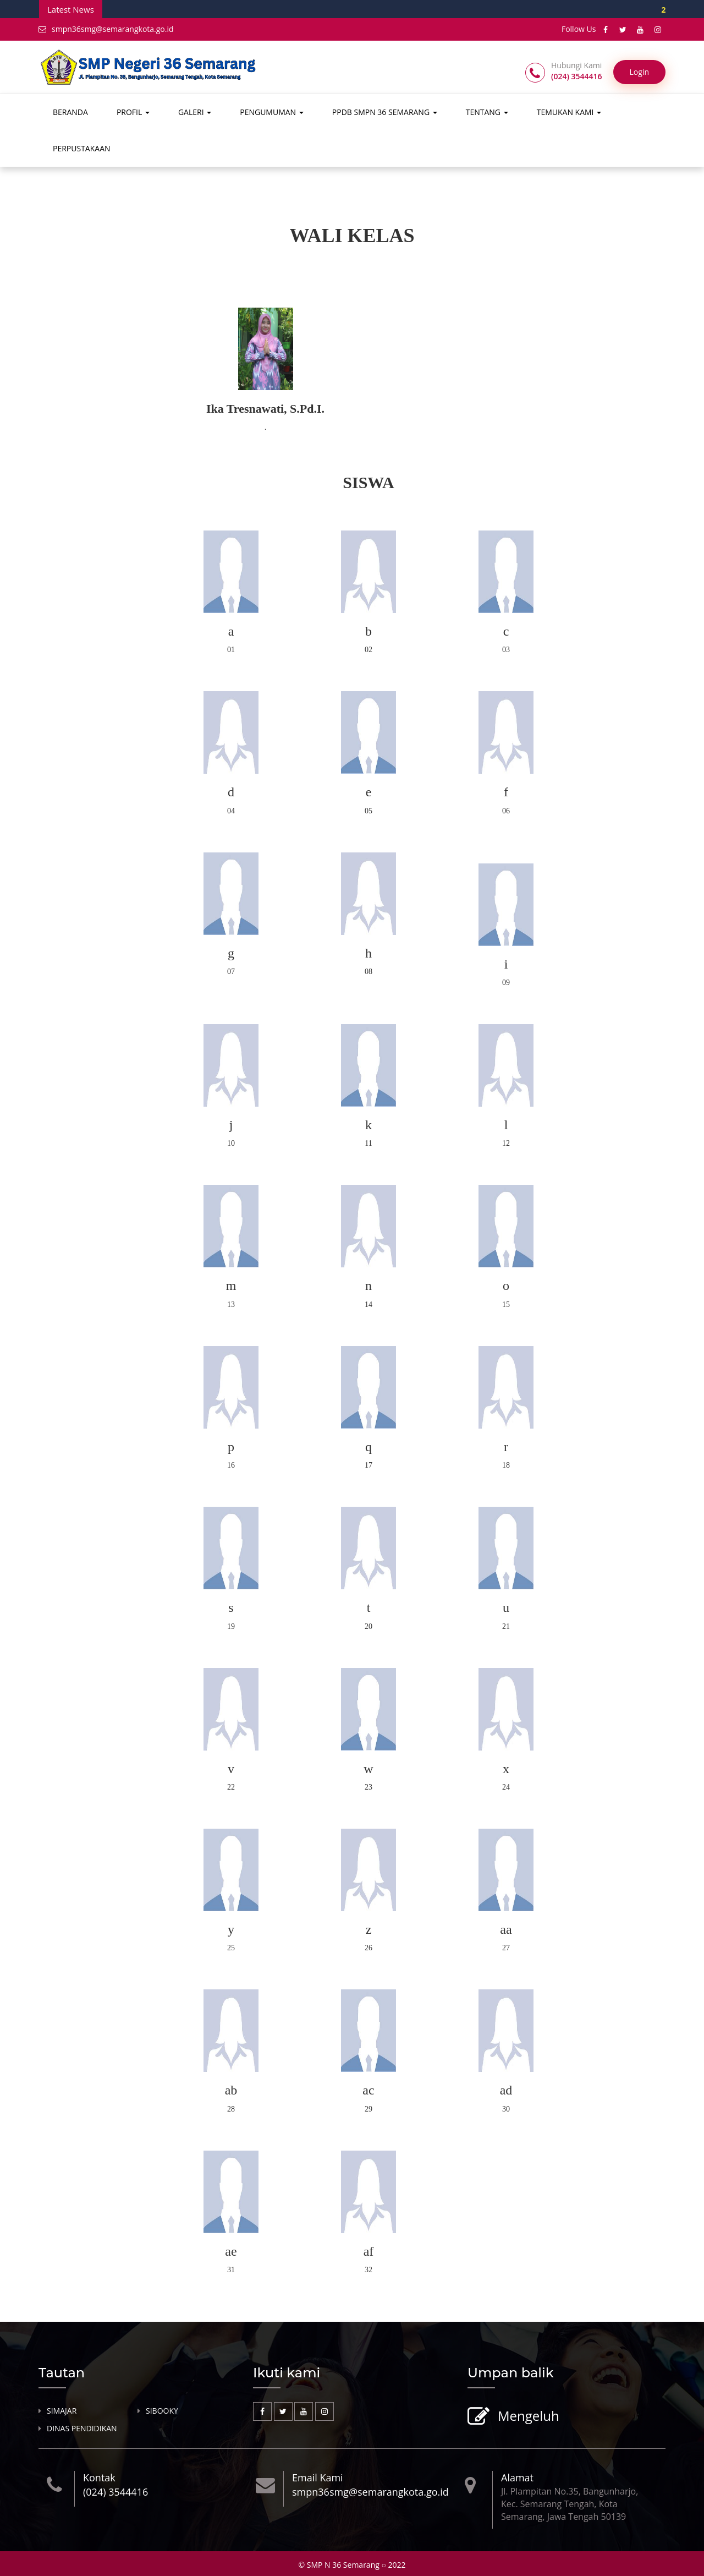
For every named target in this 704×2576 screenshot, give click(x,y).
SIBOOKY (162, 2411)
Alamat (517, 2478)
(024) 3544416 (115, 2491)
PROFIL (133, 112)
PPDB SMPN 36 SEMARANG (384, 112)
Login (639, 72)
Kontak (99, 2478)
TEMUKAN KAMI (569, 112)
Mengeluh (527, 2417)
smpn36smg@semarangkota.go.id (106, 29)
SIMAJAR (61, 2411)
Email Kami (317, 2478)
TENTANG (487, 112)
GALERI (194, 112)
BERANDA (70, 112)
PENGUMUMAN (272, 112)
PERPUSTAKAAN (82, 148)
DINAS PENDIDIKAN (82, 2429)
